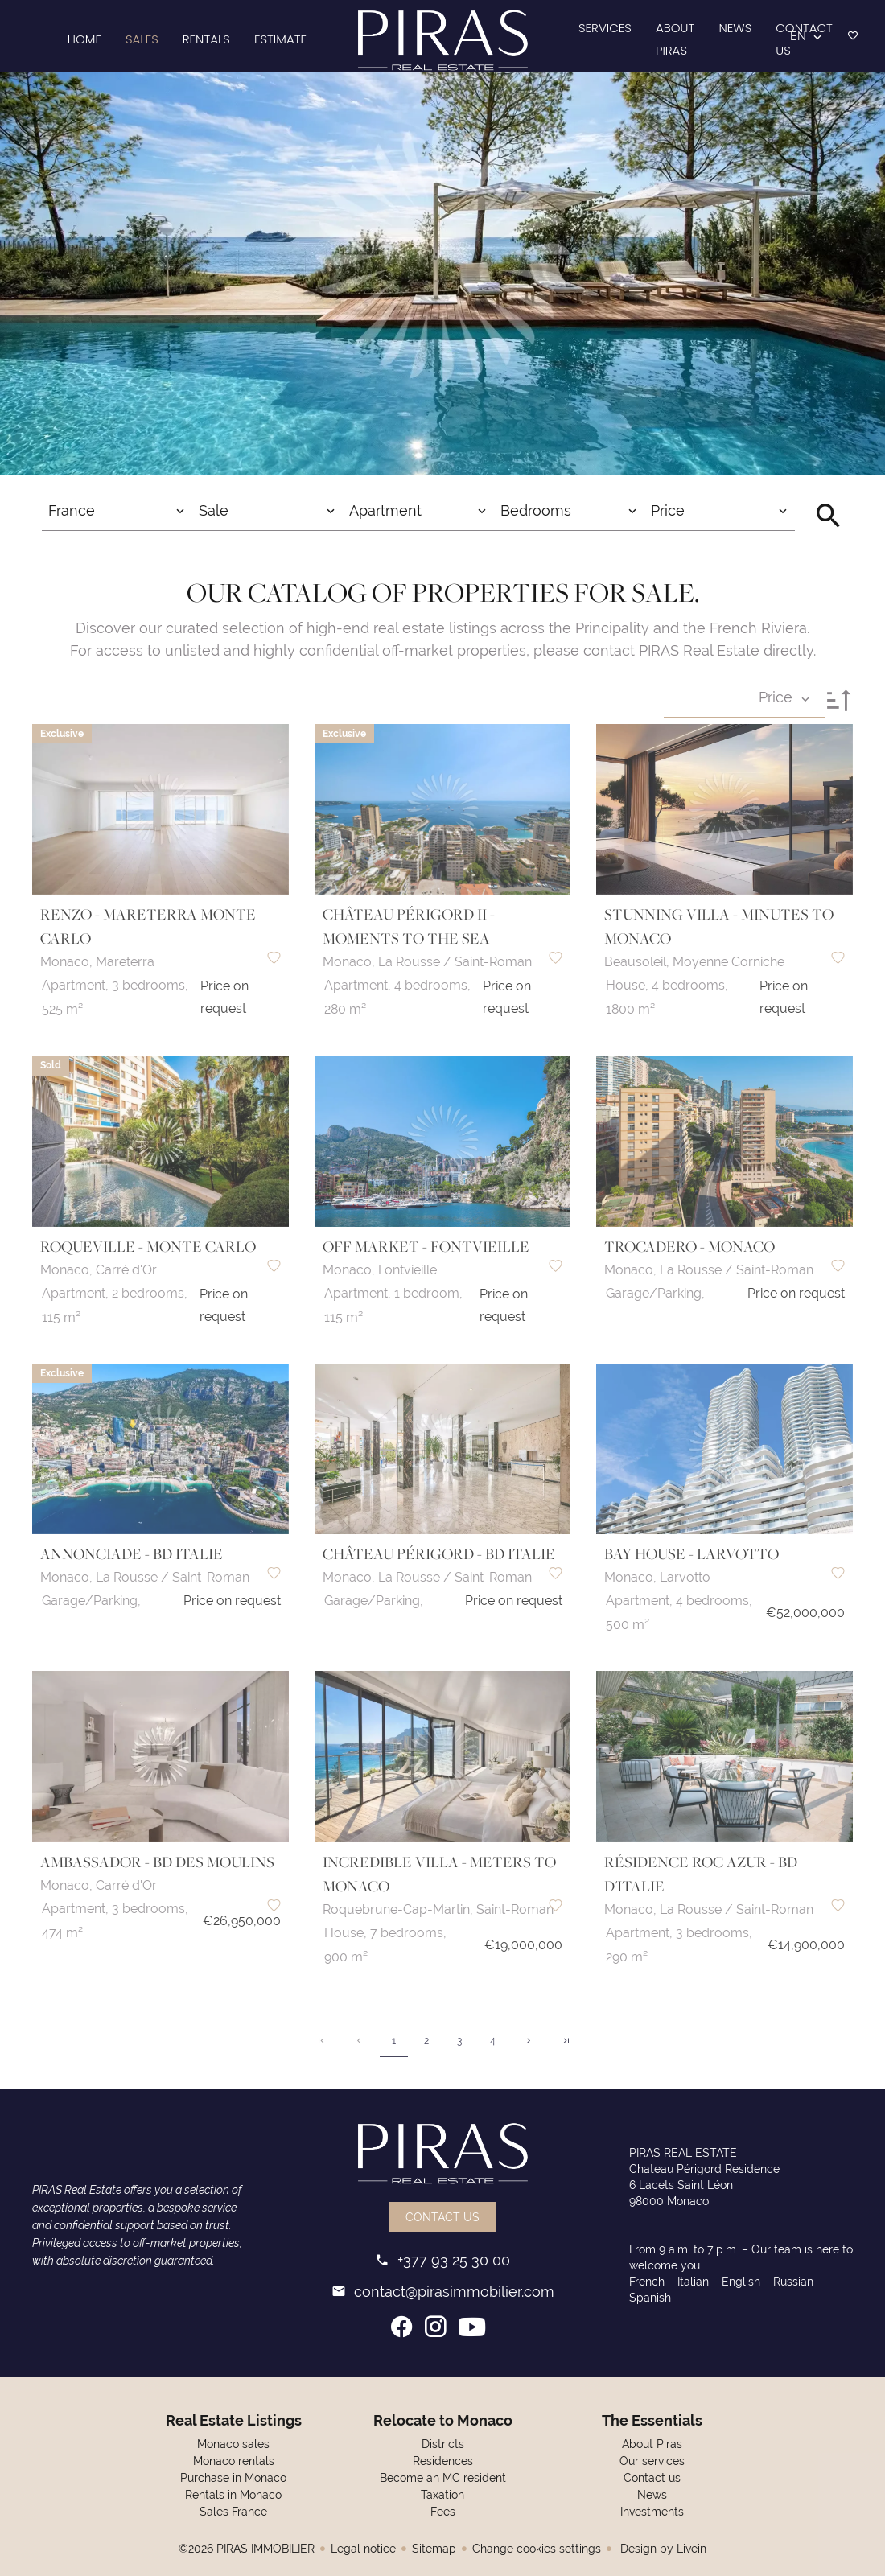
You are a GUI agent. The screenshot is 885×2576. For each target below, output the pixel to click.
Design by (661, 2548)
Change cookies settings (536, 2548)
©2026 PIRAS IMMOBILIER (247, 2548)
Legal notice (363, 2548)
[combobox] (117, 511)
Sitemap (434, 2548)
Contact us (442, 2217)
